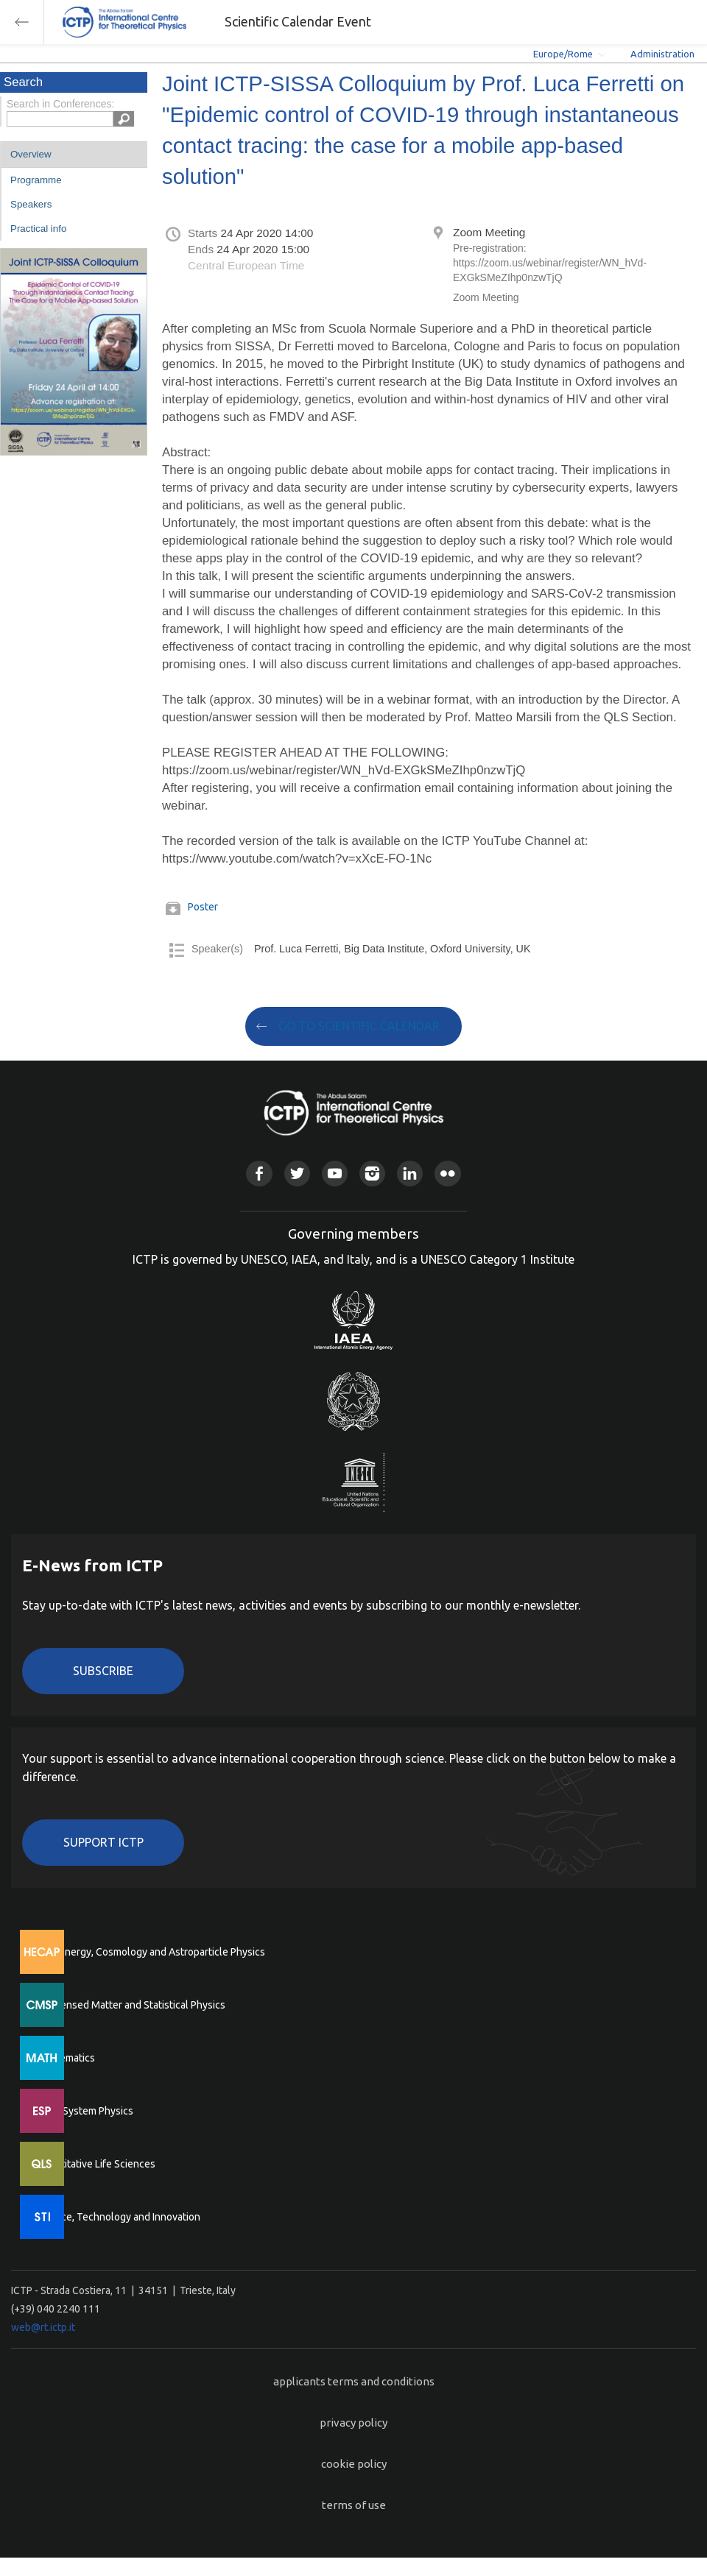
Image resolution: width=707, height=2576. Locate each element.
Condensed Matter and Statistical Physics (130, 2005)
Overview (31, 154)
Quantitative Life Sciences (95, 2164)
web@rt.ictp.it (43, 2327)
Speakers (31, 204)
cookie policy (354, 2464)
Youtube (335, 1173)
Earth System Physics (84, 2111)
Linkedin (410, 1173)
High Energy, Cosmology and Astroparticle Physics (150, 1952)
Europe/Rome (563, 54)
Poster (203, 907)
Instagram (372, 1173)
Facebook (259, 1173)
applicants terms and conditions (354, 2381)
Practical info (38, 228)
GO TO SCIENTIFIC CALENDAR (359, 1026)
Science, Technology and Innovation (118, 2217)
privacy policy (353, 2422)
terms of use (354, 2505)
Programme (36, 179)
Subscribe (103, 1670)
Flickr (447, 1173)
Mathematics (65, 2058)
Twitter (297, 1173)
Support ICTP (103, 1842)
